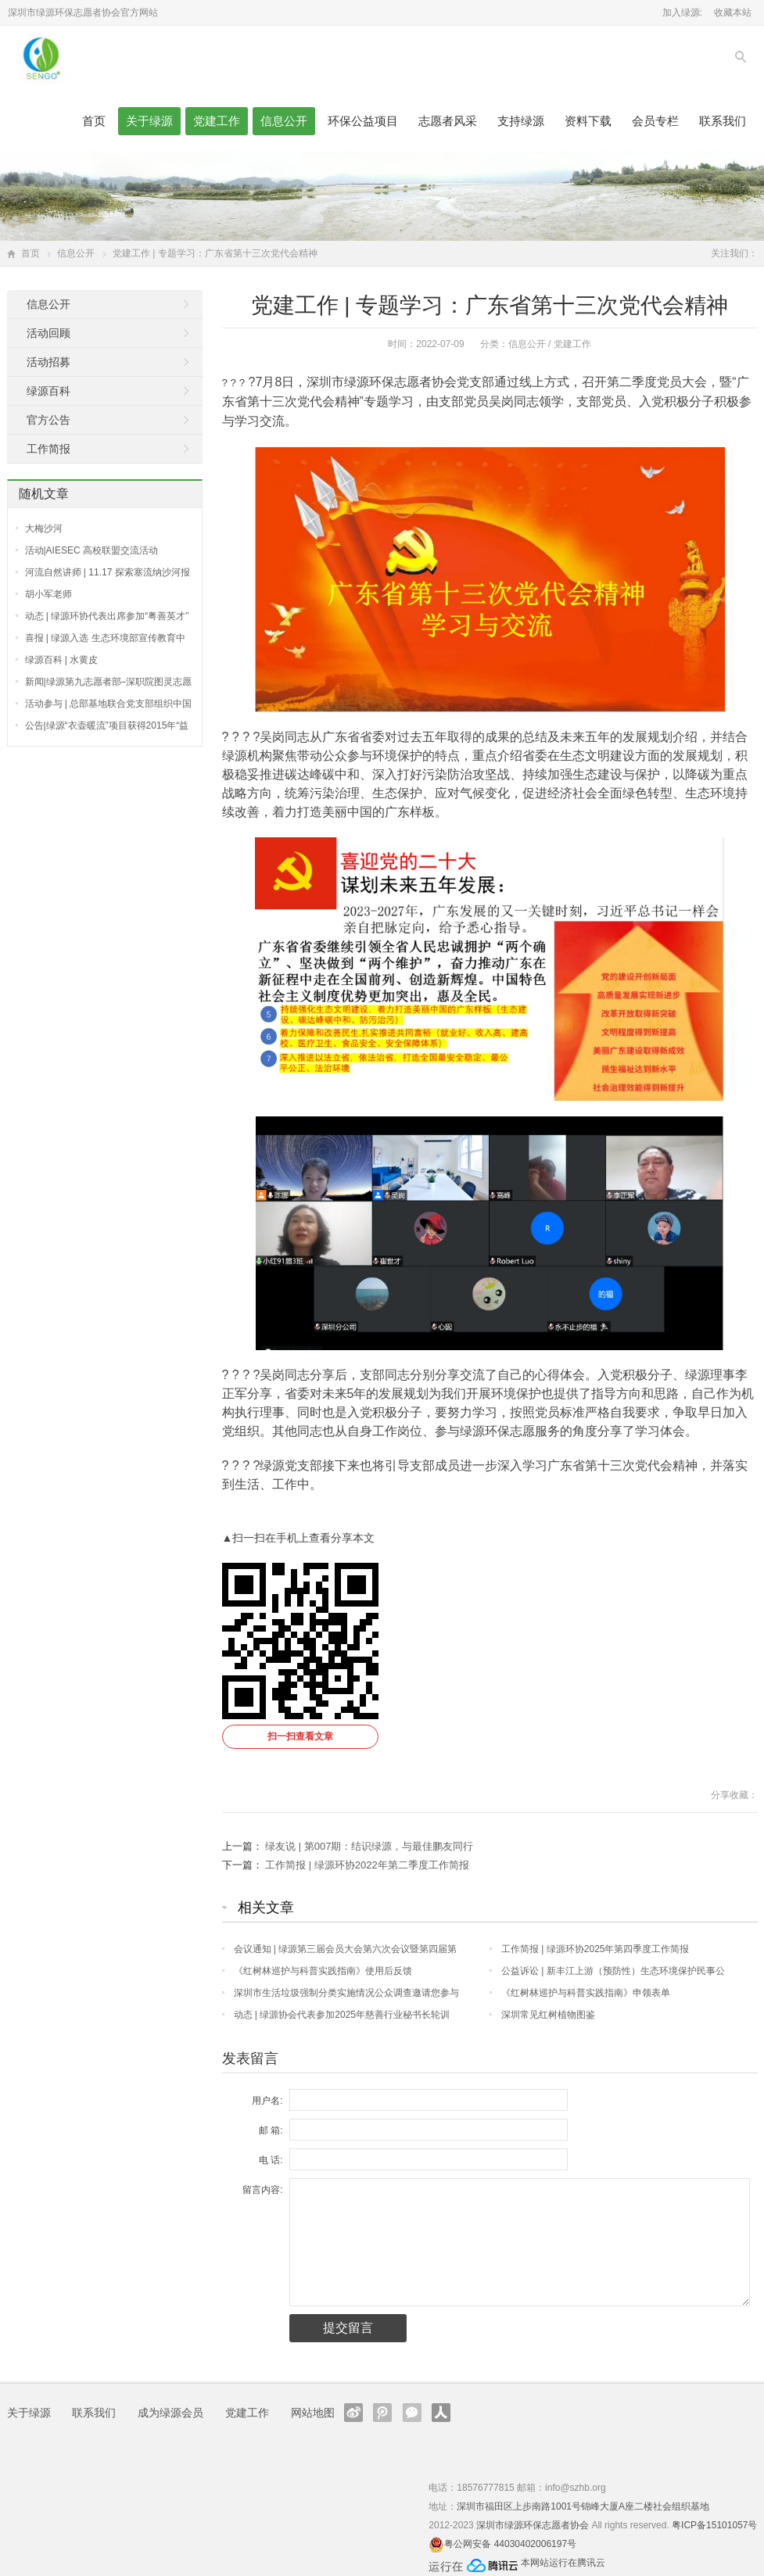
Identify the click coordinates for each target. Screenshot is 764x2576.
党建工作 (216, 120)
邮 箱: (271, 2130)
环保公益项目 (363, 120)
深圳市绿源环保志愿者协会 (532, 2525)
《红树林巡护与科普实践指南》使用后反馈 (323, 1970)
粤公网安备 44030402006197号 (510, 2543)
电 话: (271, 2160)
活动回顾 (48, 333)
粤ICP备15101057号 (714, 2525)
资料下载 (588, 120)
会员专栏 (655, 120)
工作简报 (48, 448)
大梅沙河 (44, 528)
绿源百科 (48, 391)
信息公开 (283, 120)
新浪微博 (353, 2412)
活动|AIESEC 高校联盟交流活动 (91, 550)
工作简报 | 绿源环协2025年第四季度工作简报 (595, 1949)
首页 (94, 120)
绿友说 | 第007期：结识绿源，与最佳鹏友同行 (369, 1846)
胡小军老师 (48, 594)
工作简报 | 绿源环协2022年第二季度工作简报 (367, 1865)
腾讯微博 (382, 2412)
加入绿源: (682, 12)
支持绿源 (520, 120)
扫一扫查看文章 (300, 1736)
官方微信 (412, 2412)
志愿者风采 (447, 120)
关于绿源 (149, 120)
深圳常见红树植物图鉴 (548, 2014)
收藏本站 (732, 12)
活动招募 (48, 362)
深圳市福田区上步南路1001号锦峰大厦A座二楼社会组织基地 (583, 2506)
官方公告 (48, 420)
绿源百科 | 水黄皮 (62, 659)
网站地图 (313, 2412)
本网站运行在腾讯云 (563, 2562)
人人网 (441, 2412)
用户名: (267, 2100)
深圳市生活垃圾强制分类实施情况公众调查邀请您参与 (346, 1992)
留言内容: (262, 2189)
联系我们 (722, 120)
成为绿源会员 (170, 2412)
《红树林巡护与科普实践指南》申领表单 (585, 1992)
